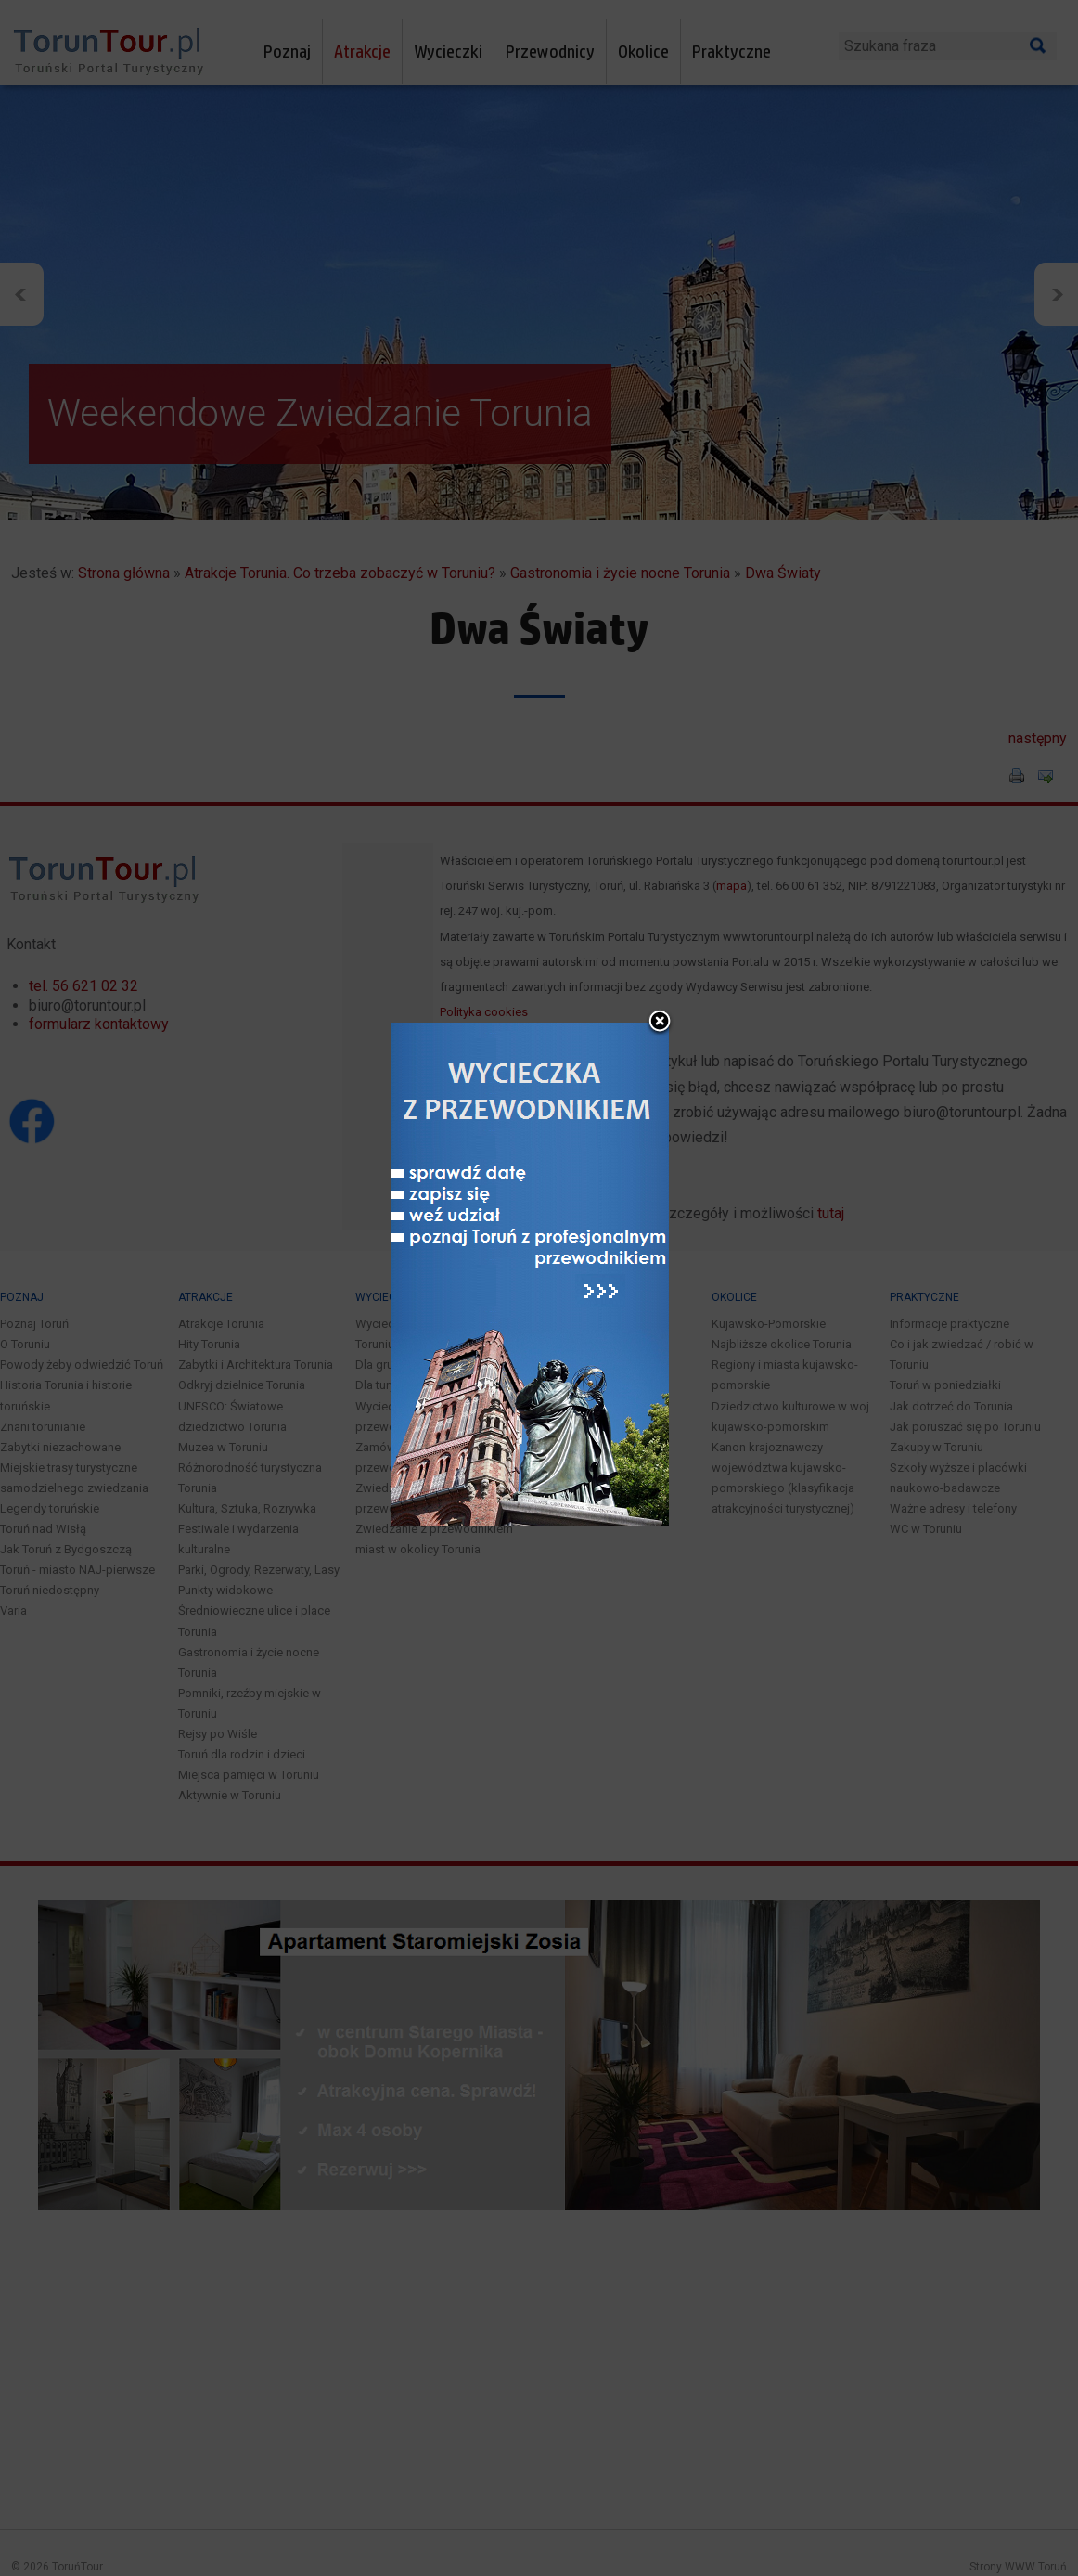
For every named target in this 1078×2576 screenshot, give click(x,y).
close (660, 946)
